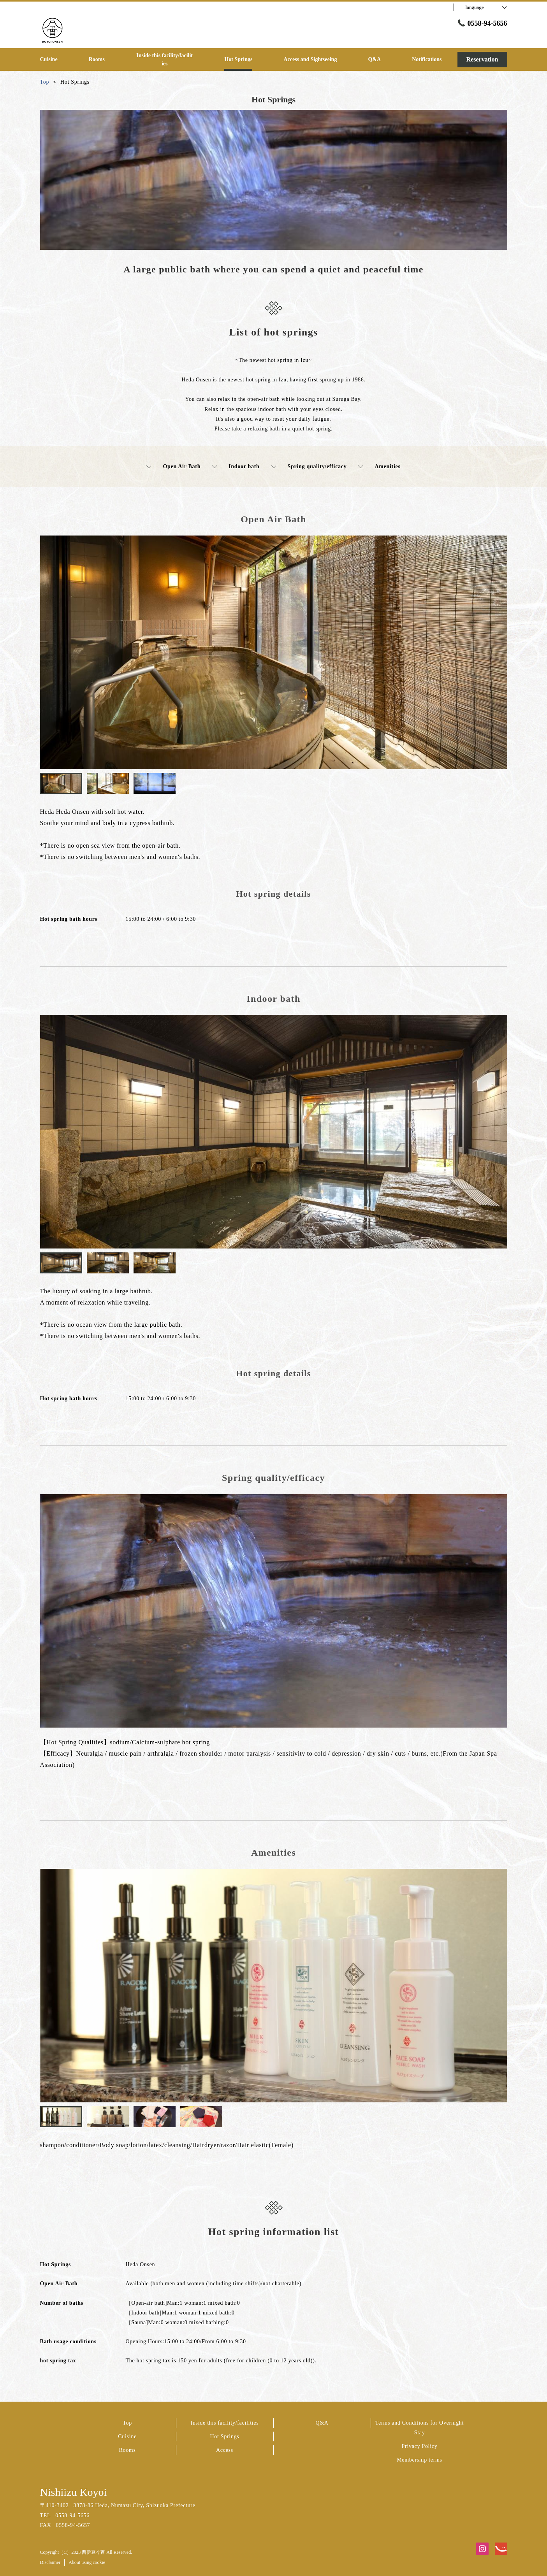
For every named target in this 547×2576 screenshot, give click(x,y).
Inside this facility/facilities (225, 2423)
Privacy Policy (420, 2446)
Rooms (127, 2450)
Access (224, 2450)
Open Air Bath (173, 467)
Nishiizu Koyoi (73, 2492)
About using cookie (87, 2562)
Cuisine (127, 2436)
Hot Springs (224, 2436)
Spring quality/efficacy (309, 467)
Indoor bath (235, 467)
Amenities (379, 467)
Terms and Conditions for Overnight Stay (419, 2428)
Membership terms (419, 2460)
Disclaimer (50, 2562)
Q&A (321, 2423)
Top (127, 2423)
